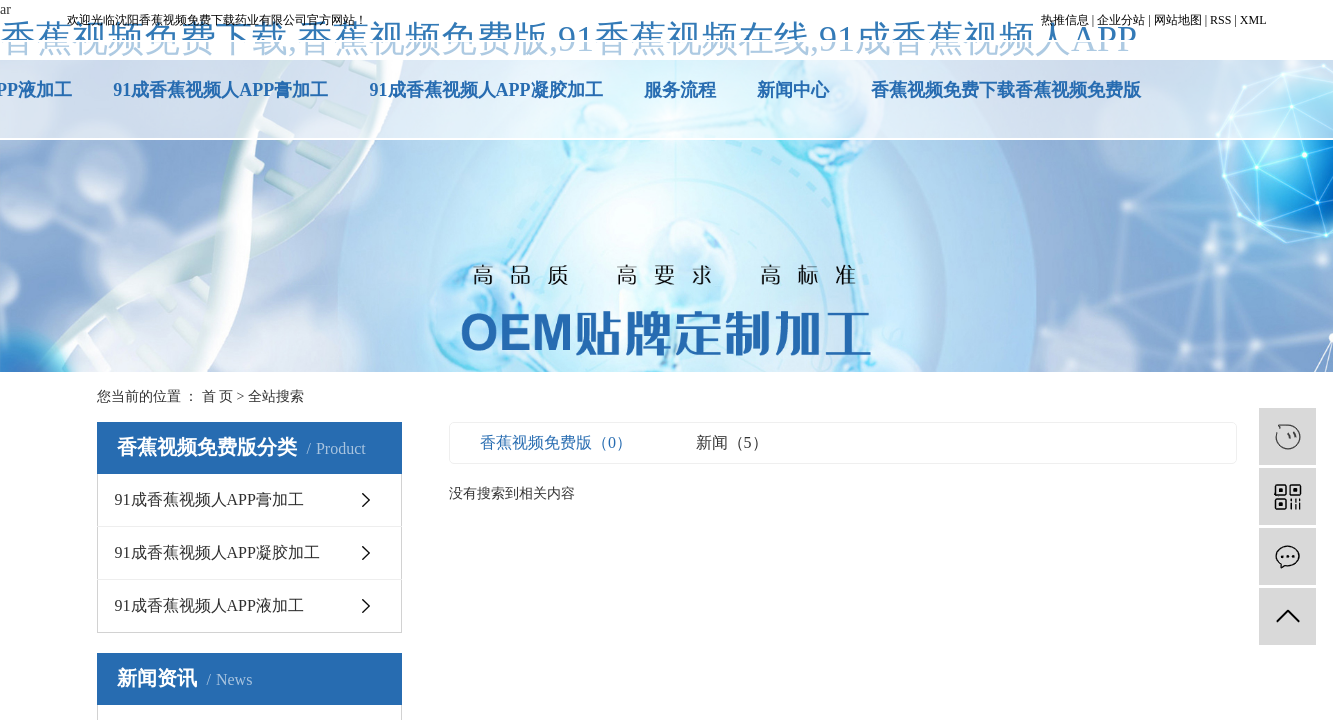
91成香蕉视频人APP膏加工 (220, 90)
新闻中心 (793, 90)
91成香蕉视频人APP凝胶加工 (486, 90)
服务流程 (680, 90)
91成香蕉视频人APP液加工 (209, 605)
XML (1253, 20)
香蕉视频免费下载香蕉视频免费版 (1006, 90)
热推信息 (1065, 20)
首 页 (218, 396)
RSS (1220, 20)
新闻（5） (732, 442)
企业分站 (1121, 20)
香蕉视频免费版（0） (556, 442)
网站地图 (1178, 20)
